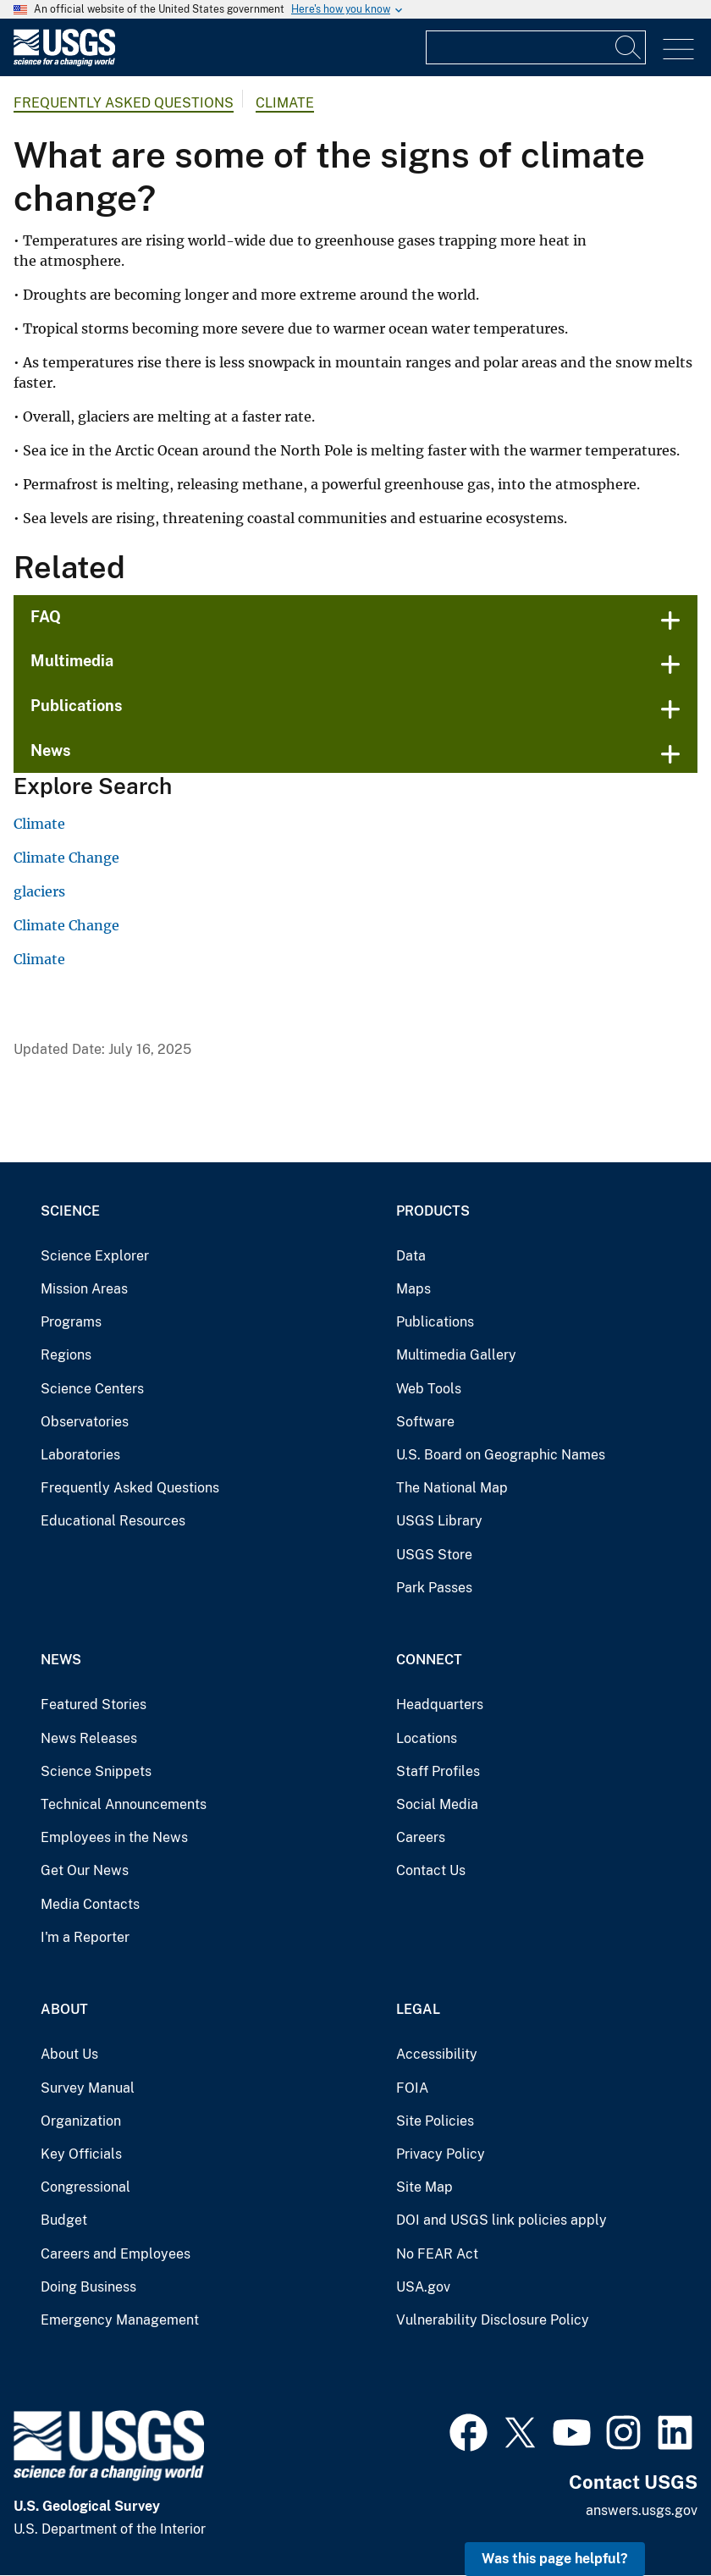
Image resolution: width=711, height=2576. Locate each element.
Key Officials (81, 2154)
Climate (285, 103)
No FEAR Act (437, 2254)
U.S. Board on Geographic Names (500, 1455)
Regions (66, 1355)
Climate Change (66, 857)
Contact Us (431, 1870)
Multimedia (71, 661)
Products (433, 1211)
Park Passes (434, 1588)
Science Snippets (96, 1771)
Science (70, 1211)
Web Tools (428, 1389)
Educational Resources (113, 1521)
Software (425, 1422)
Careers (420, 1837)
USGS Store (434, 1555)
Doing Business (88, 2287)
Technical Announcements (124, 1804)
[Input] (536, 47)
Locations (426, 1738)
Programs (71, 1322)
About (64, 2009)
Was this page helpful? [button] (555, 2559)
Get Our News (85, 1870)
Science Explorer (95, 1256)
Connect (429, 1660)
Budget (64, 2220)
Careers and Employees (115, 2254)
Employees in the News (114, 1837)
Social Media (437, 1804)
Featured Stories (93, 1704)
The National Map (452, 1488)
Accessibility (436, 2054)
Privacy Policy (440, 2154)
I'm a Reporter (85, 1937)
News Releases (89, 1738)
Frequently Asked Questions (124, 103)
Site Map (424, 2187)
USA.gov (423, 2287)
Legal (418, 2009)
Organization (81, 2121)
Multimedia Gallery (456, 1355)
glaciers (39, 891)
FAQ (45, 617)
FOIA (412, 2088)
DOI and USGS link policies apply (501, 2220)
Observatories (85, 1422)
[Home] (64, 62)
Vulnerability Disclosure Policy (492, 2320)
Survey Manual (88, 2088)
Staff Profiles (438, 1771)
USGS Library (439, 1521)
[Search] (629, 47)
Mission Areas (84, 1289)
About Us (69, 2054)
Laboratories (80, 1455)
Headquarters (439, 1704)
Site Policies (435, 2121)
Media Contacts (90, 1904)
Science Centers (92, 1389)
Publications (76, 705)
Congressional (85, 2187)
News (50, 750)
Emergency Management (120, 2320)
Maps (413, 1289)
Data (411, 1256)
